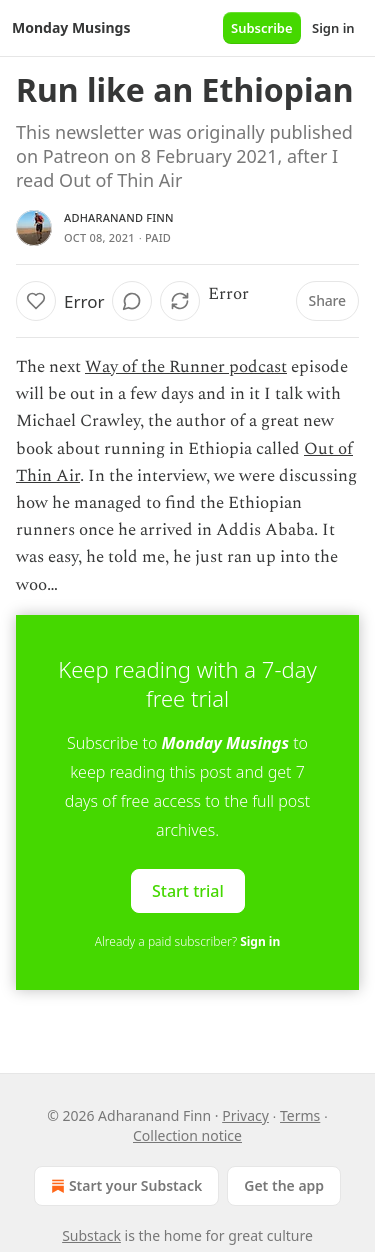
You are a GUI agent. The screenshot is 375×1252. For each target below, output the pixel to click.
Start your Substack (124, 1186)
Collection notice (187, 1135)
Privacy (245, 1115)
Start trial (188, 890)
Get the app (284, 1185)
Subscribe (262, 28)
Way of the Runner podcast (186, 367)
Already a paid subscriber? (187, 941)
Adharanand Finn (119, 217)
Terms (300, 1115)
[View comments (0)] (132, 301)
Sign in (333, 28)
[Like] (36, 301)
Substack (91, 1235)
